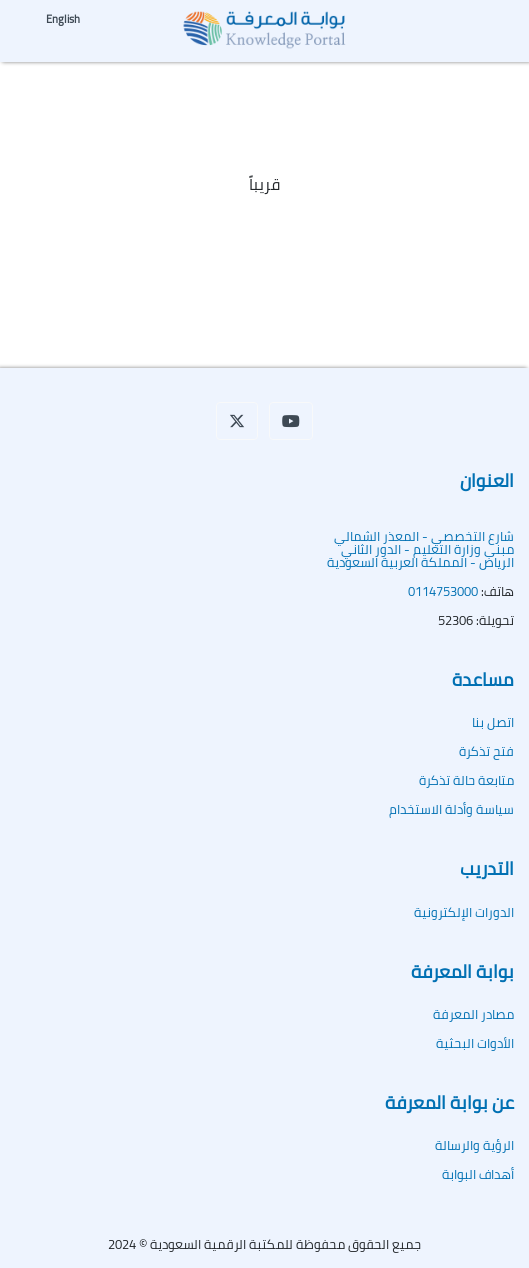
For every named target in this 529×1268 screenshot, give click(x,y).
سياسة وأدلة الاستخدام (451, 809)
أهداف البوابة (478, 1174)
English (63, 19)
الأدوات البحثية (475, 1043)
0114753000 (443, 591)
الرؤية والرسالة (474, 1145)
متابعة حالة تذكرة (466, 780)
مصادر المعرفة (473, 1014)
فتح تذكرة (486, 751)
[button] (237, 421)
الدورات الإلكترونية (464, 912)
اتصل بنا (493, 722)
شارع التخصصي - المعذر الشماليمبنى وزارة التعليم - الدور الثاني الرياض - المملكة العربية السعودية (420, 549)
